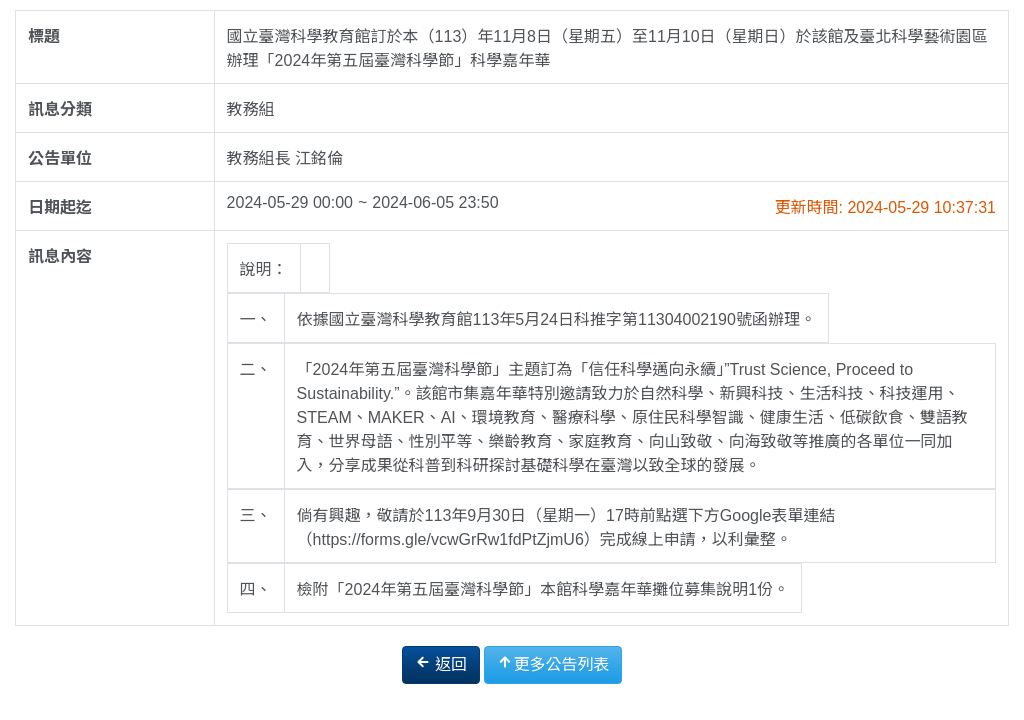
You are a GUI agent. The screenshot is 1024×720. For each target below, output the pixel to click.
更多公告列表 (553, 663)
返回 (441, 663)
